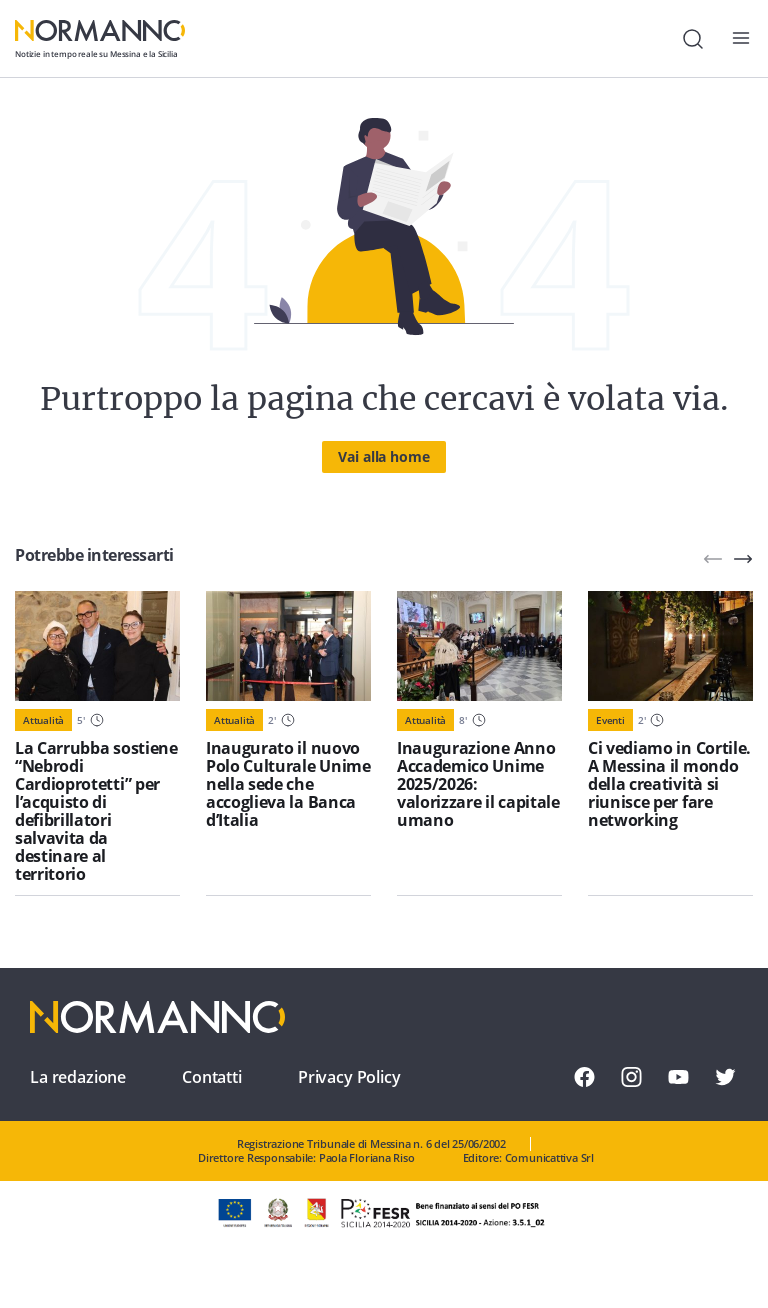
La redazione (78, 1077)
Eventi (610, 720)
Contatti (212, 1077)
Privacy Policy (349, 1077)
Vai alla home (383, 456)
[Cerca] (693, 39)
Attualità (43, 720)
